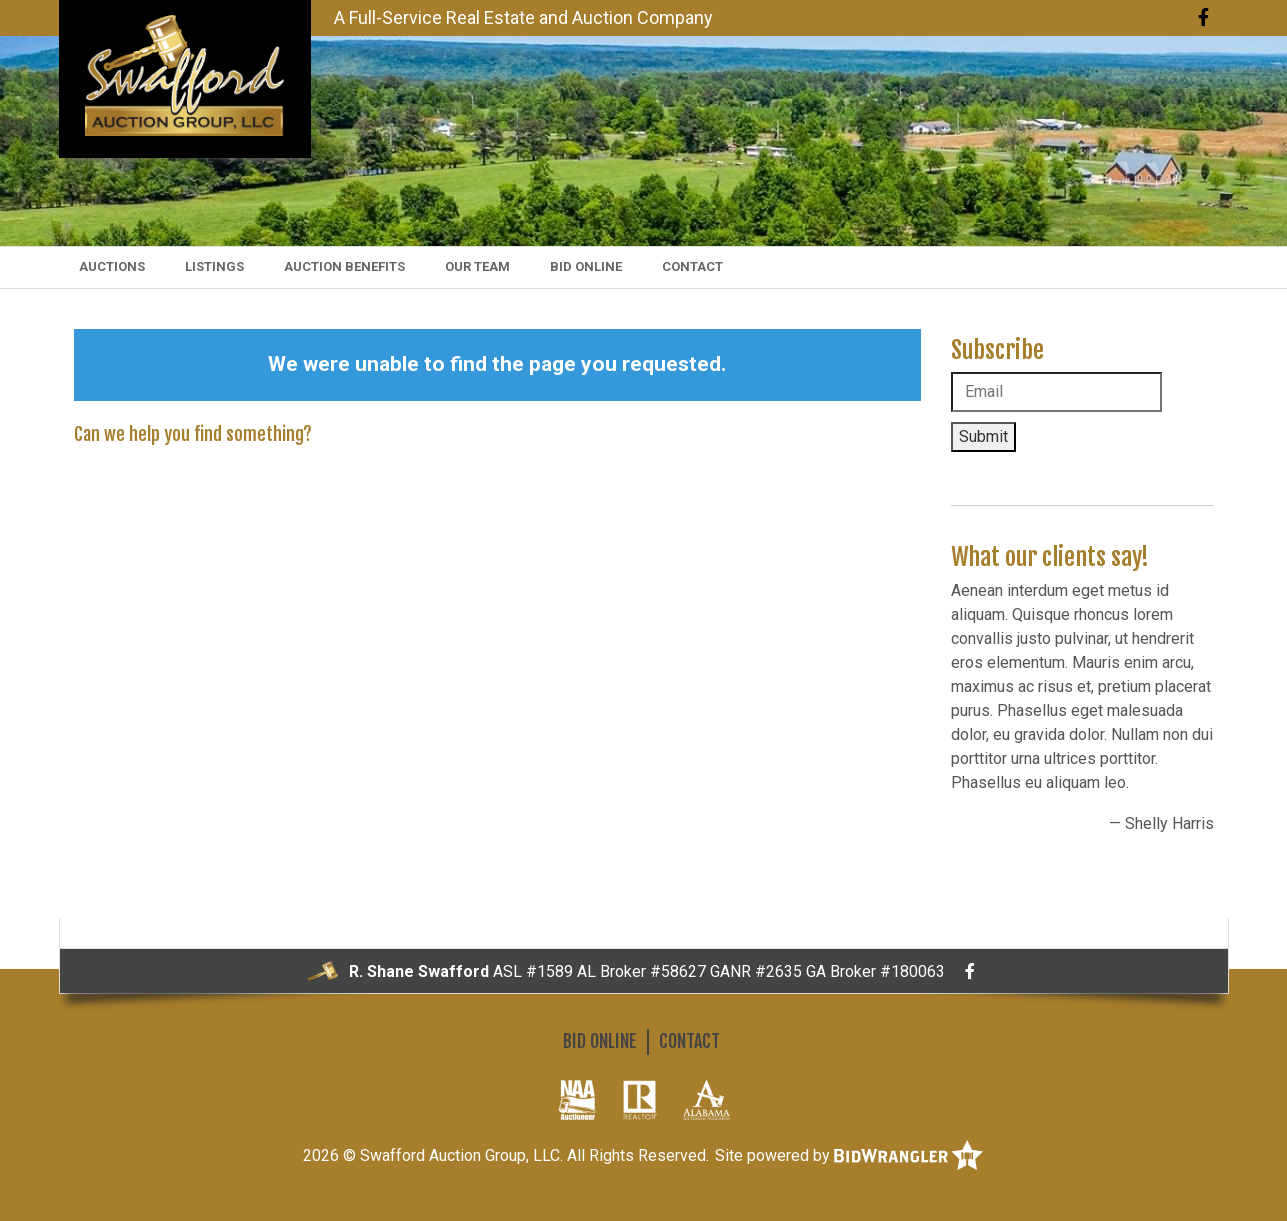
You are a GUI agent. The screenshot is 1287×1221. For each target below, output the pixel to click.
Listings (214, 266)
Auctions (112, 266)
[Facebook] (1203, 17)
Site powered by (849, 1155)
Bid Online (586, 266)
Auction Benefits (344, 266)
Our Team (477, 266)
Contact (692, 266)
